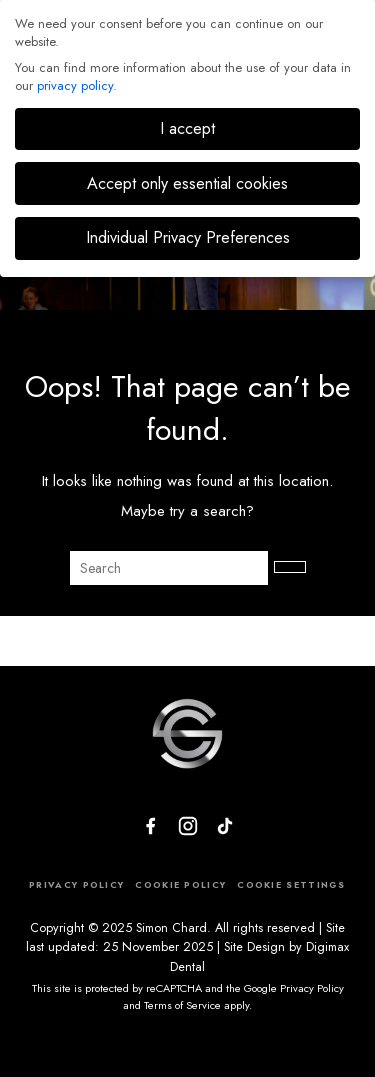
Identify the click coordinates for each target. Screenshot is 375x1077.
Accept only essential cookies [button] (187, 183)
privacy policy (75, 85)
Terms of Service (182, 1005)
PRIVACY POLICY (76, 884)
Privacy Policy (312, 988)
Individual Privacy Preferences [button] (188, 237)
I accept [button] (187, 128)
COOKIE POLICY (180, 884)
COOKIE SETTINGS (291, 884)
